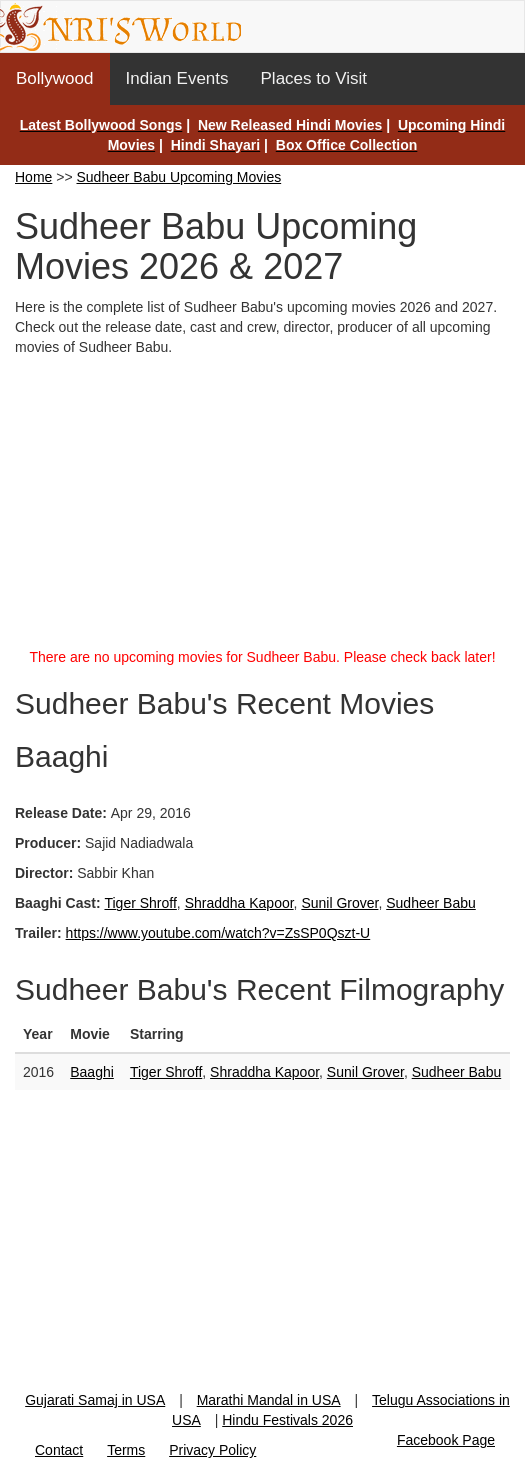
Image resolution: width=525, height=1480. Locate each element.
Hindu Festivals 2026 (287, 1420)
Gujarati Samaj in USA (95, 1400)
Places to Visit (314, 78)
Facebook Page (446, 1440)
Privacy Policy (212, 1450)
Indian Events (177, 78)
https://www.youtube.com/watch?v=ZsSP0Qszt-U (218, 933)
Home (33, 177)
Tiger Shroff (140, 903)
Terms (126, 1450)
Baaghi (92, 1072)
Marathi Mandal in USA (269, 1400)
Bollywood (55, 78)
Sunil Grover (339, 903)
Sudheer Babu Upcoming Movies (179, 177)
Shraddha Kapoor (239, 903)
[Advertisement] (262, 507)
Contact (59, 1450)
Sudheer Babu (431, 903)
